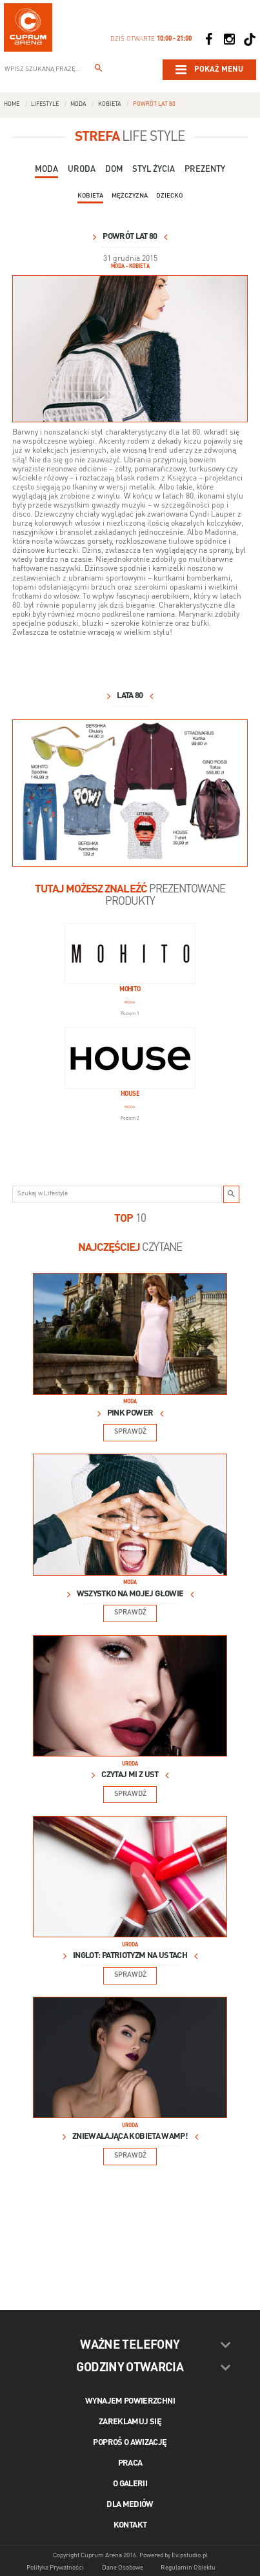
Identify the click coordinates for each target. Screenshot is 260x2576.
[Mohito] (130, 953)
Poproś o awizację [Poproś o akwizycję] (129, 2442)
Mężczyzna (130, 195)
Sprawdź (130, 1432)
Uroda (81, 169)
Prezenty (205, 169)
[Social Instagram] (229, 39)
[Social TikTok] (249, 39)
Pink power (130, 1413)
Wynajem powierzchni (130, 2401)
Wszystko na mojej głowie (130, 1594)
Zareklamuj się (130, 2422)
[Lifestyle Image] (130, 1333)
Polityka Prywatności (55, 2567)
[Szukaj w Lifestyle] (231, 1194)
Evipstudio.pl (190, 2555)
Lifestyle (45, 104)
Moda (78, 104)
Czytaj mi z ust (129, 1775)
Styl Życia (153, 169)
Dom (114, 169)
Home (11, 104)
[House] (130, 1058)
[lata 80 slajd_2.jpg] (130, 793)
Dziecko (169, 195)
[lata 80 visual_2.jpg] (130, 349)
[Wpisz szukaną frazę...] (98, 69)
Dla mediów (130, 2504)
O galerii (130, 2484)
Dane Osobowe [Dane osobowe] (122, 2567)
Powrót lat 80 (154, 104)
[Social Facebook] (208, 39)
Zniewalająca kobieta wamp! (130, 2136)
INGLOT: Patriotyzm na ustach (130, 1956)
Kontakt (130, 2525)
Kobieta (109, 104)
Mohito (129, 990)
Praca (130, 2463)
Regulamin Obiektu (188, 2567)
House (130, 1094)
